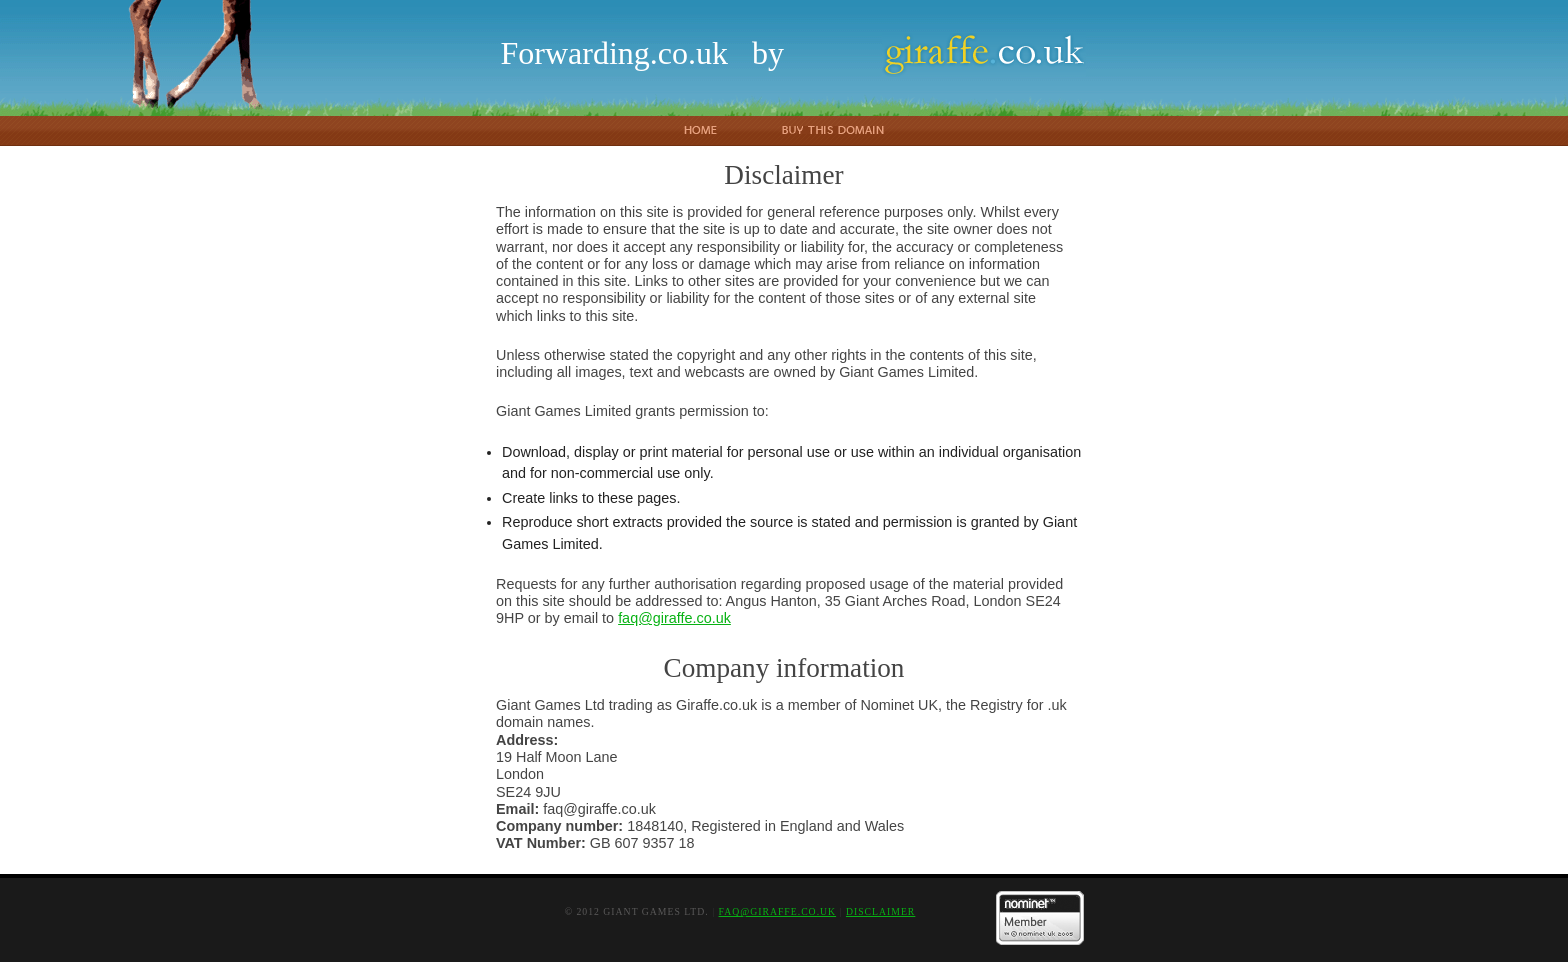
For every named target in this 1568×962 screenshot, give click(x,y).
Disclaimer (880, 911)
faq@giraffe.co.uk (674, 618)
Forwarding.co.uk (614, 53)
